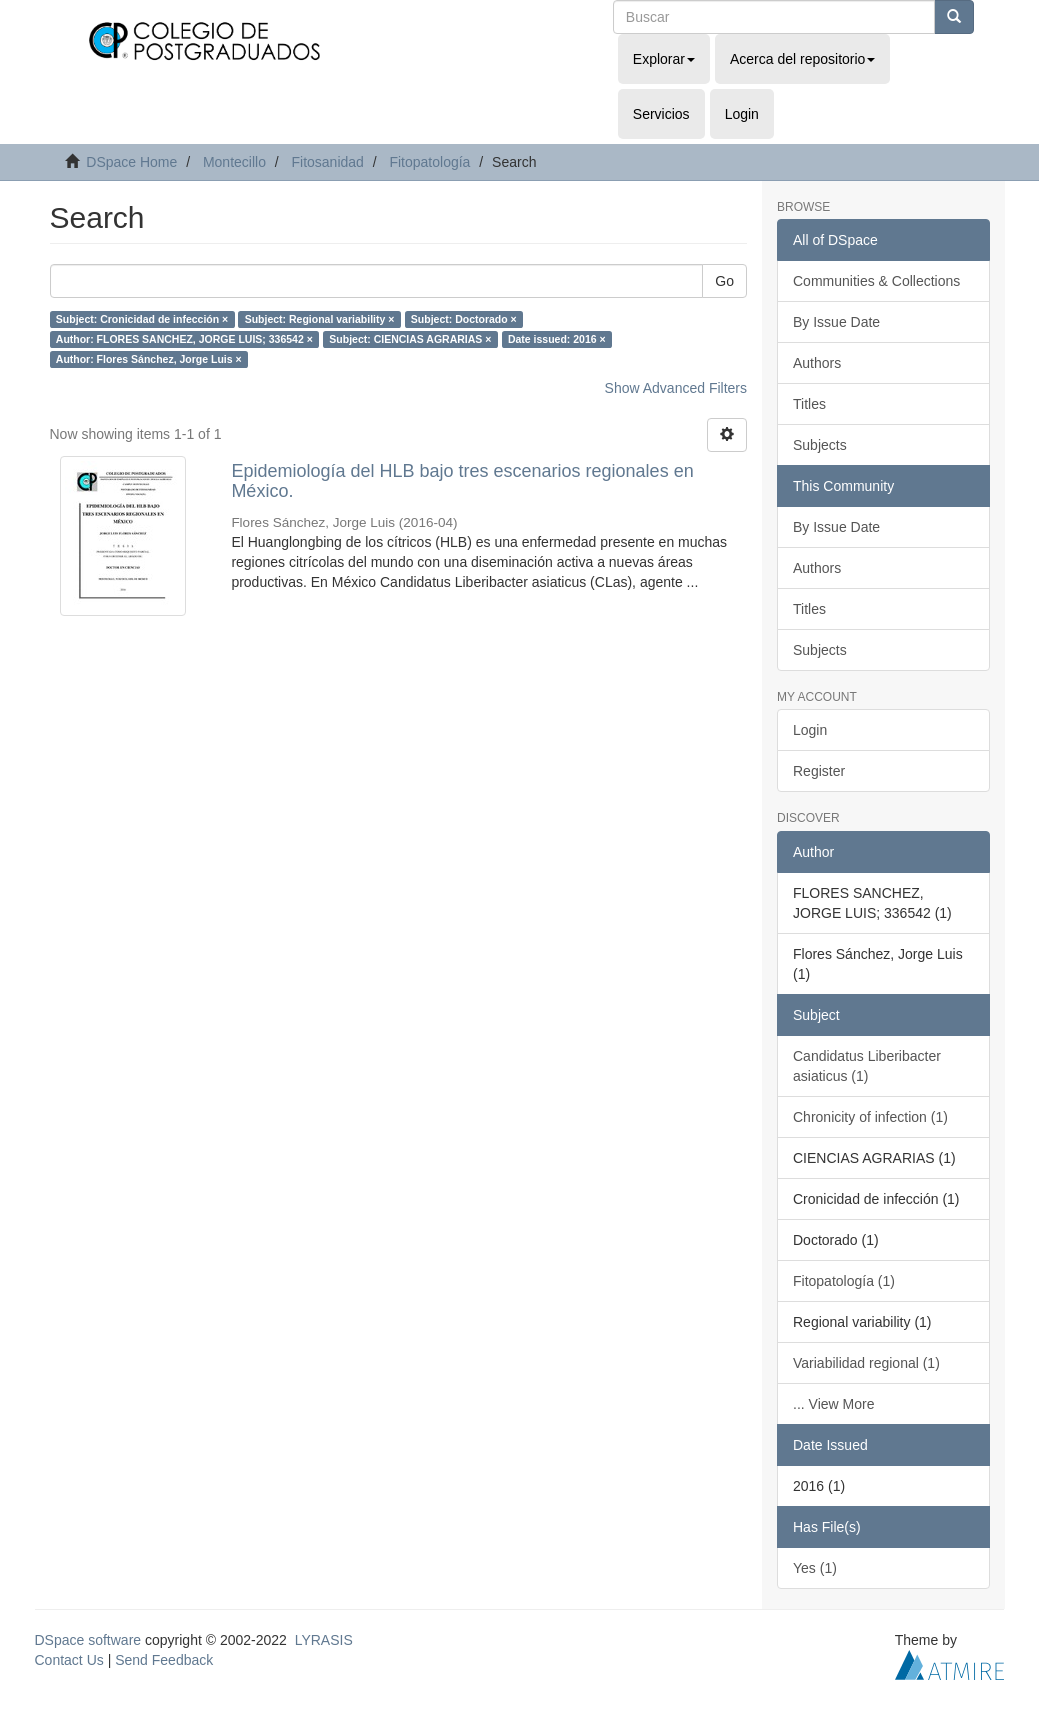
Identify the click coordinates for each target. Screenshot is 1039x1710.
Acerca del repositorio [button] (802, 59)
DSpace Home (131, 162)
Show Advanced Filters (676, 388)
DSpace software (88, 1640)
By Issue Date (836, 322)
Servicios (661, 114)
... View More (833, 1404)
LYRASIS (324, 1640)
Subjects (820, 445)
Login (810, 730)
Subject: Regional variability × (320, 319)
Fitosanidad (327, 162)
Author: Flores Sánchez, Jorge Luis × (149, 359)
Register (819, 771)
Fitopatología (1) (844, 1281)
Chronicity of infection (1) (870, 1117)
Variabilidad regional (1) (866, 1363)
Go (724, 281)
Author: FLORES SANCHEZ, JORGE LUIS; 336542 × (184, 339)
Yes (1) (815, 1568)
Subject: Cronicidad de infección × (142, 319)
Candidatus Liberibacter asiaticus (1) (867, 1066)
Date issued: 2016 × (557, 339)
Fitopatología (429, 162)
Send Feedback (164, 1660)
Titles (809, 404)
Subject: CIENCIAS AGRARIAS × (410, 339)
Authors (817, 363)
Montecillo (234, 162)
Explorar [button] (664, 59)
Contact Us (69, 1660)
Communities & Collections (876, 281)
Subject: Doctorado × (464, 319)
